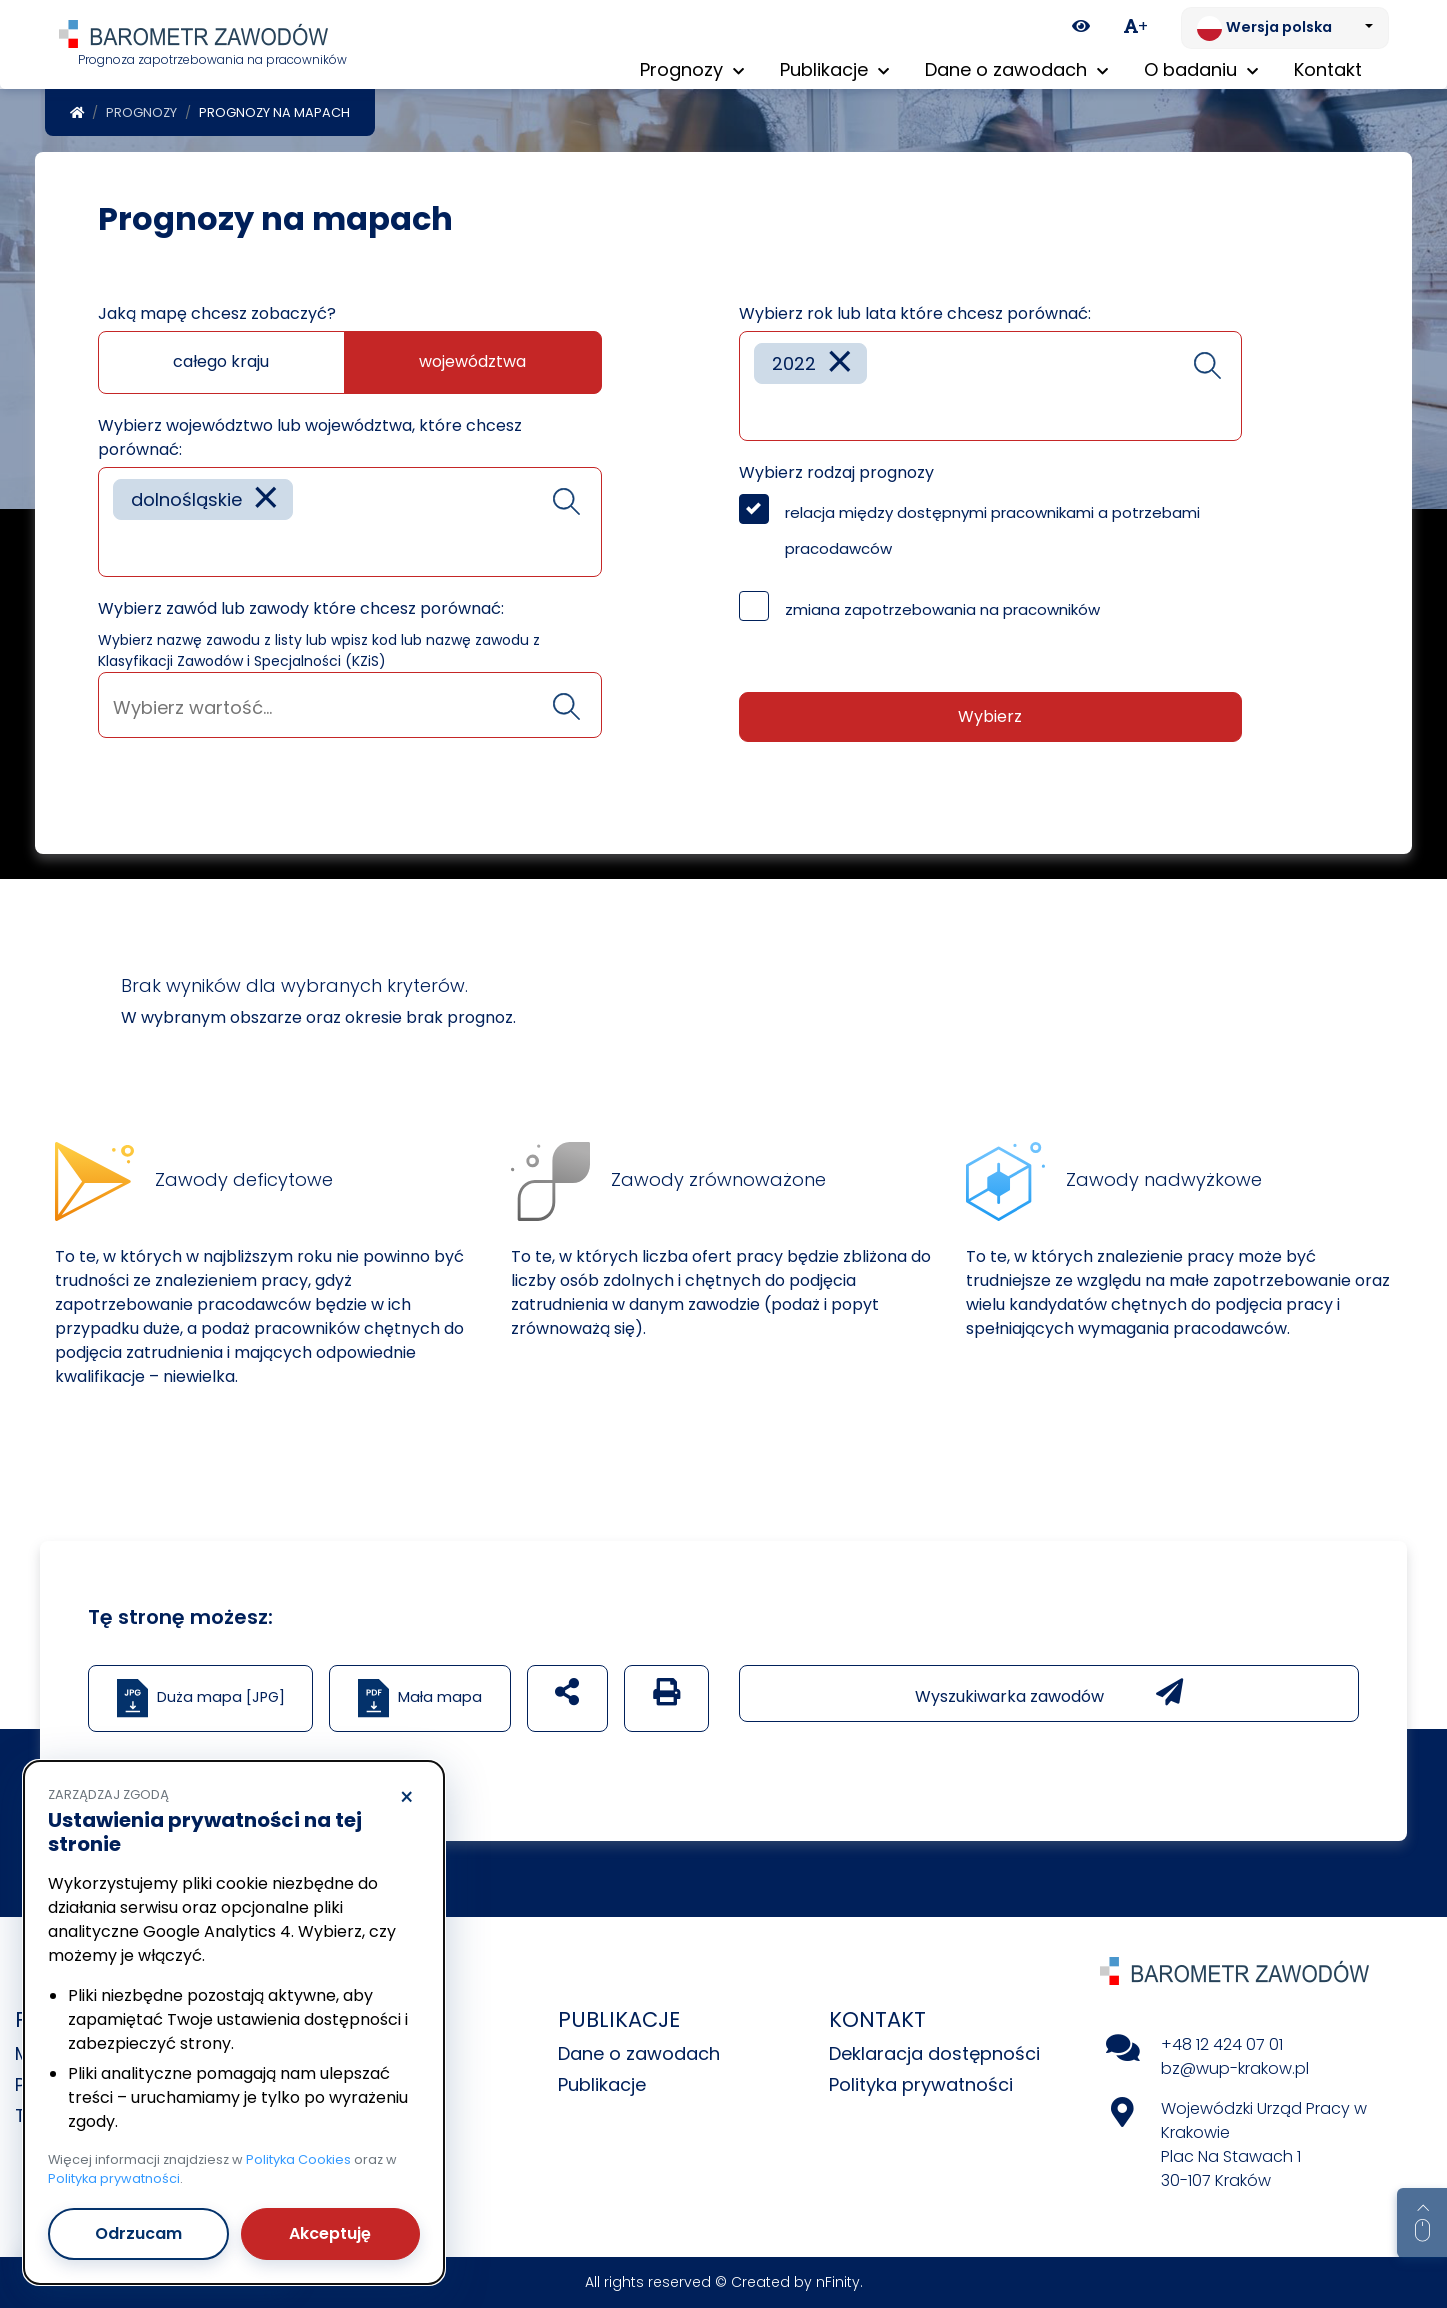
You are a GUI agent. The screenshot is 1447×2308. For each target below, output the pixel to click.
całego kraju (221, 361)
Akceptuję (330, 2233)
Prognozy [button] (692, 69)
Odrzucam (138, 2233)
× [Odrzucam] (406, 1798)
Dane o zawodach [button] (1016, 69)
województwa (472, 361)
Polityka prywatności (921, 2084)
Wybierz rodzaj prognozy (836, 472)
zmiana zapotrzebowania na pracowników (942, 609)
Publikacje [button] (834, 69)
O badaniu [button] (1201, 69)
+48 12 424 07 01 (1222, 2044)
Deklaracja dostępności (934, 2053)
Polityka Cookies (298, 2159)
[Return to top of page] (1422, 2223)
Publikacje (602, 2084)
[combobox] (350, 522)
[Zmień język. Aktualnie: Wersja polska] (1285, 28)
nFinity (838, 2282)
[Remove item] (266, 499)
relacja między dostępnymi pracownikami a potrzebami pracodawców (992, 530)
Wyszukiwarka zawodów (1049, 1693)
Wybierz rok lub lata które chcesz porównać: (915, 313)
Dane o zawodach (639, 2053)
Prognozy (141, 112)
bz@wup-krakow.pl (1235, 2068)
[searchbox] (120, 546)
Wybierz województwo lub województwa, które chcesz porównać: (310, 437)
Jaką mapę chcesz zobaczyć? (217, 313)
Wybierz (990, 716)
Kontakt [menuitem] (1328, 69)
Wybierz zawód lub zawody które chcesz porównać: (301, 608)
